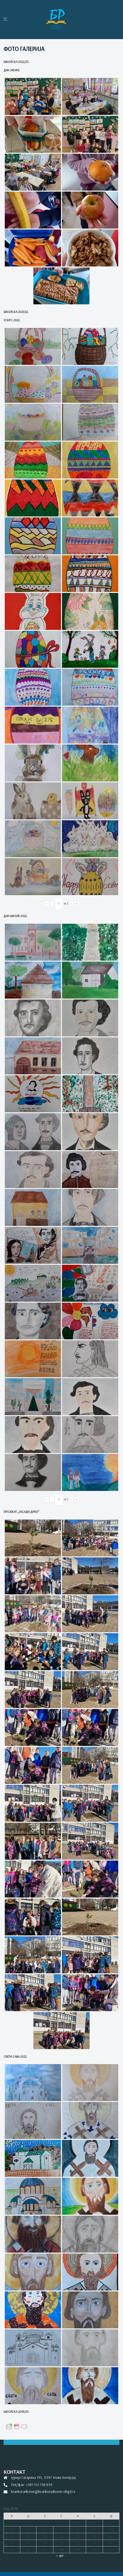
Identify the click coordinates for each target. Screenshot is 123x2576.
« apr (60, 2555)
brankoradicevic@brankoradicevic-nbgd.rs (43, 2491)
